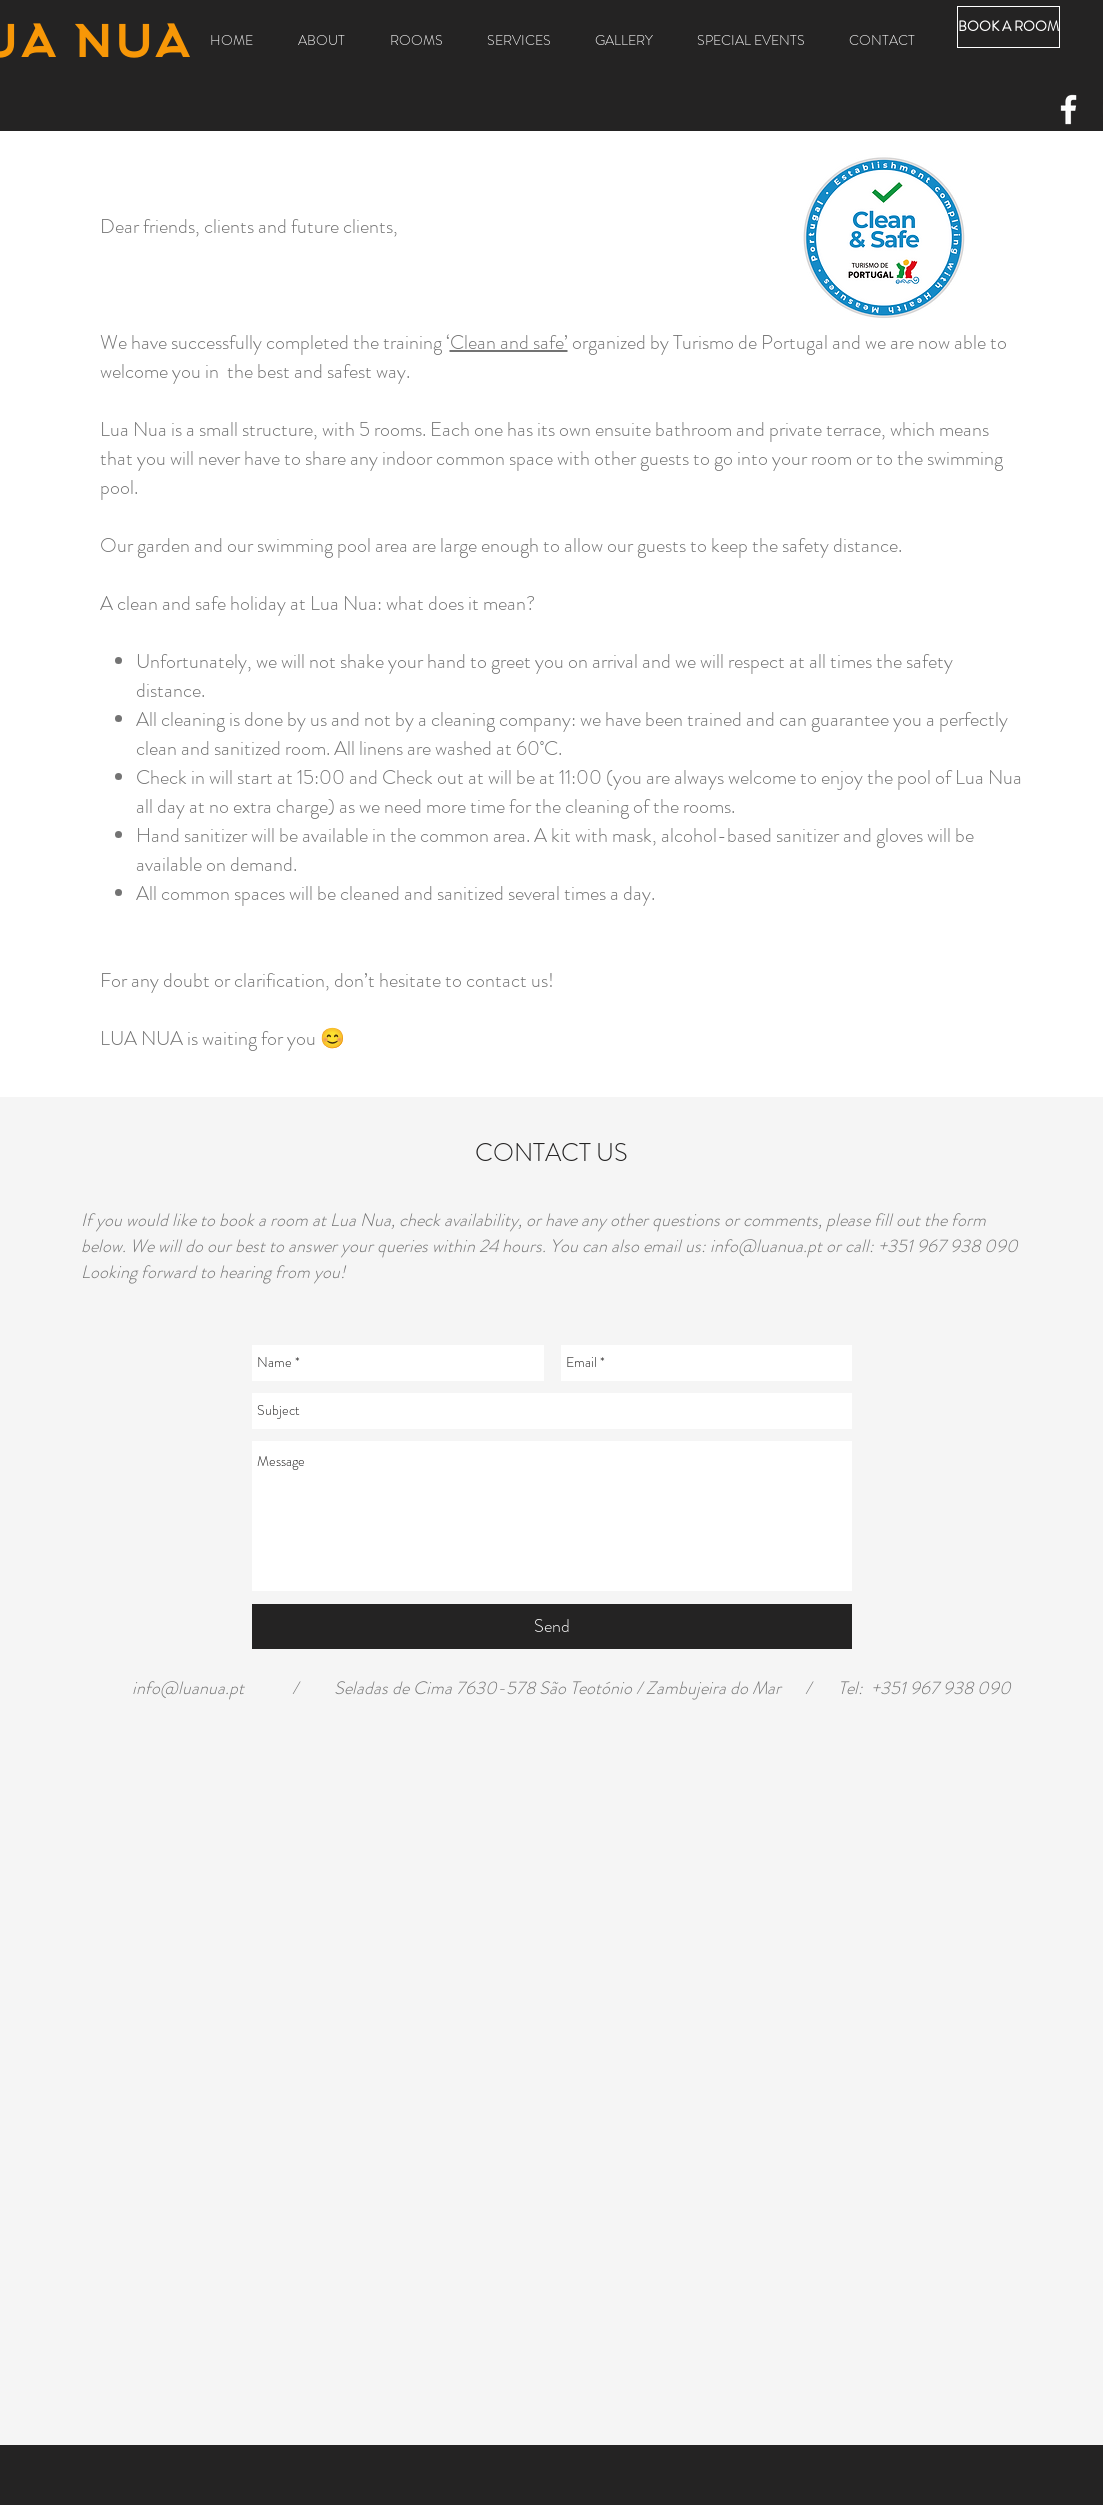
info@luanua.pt (766, 1246)
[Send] (552, 1626)
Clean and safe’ (509, 342)
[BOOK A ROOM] (1008, 27)
